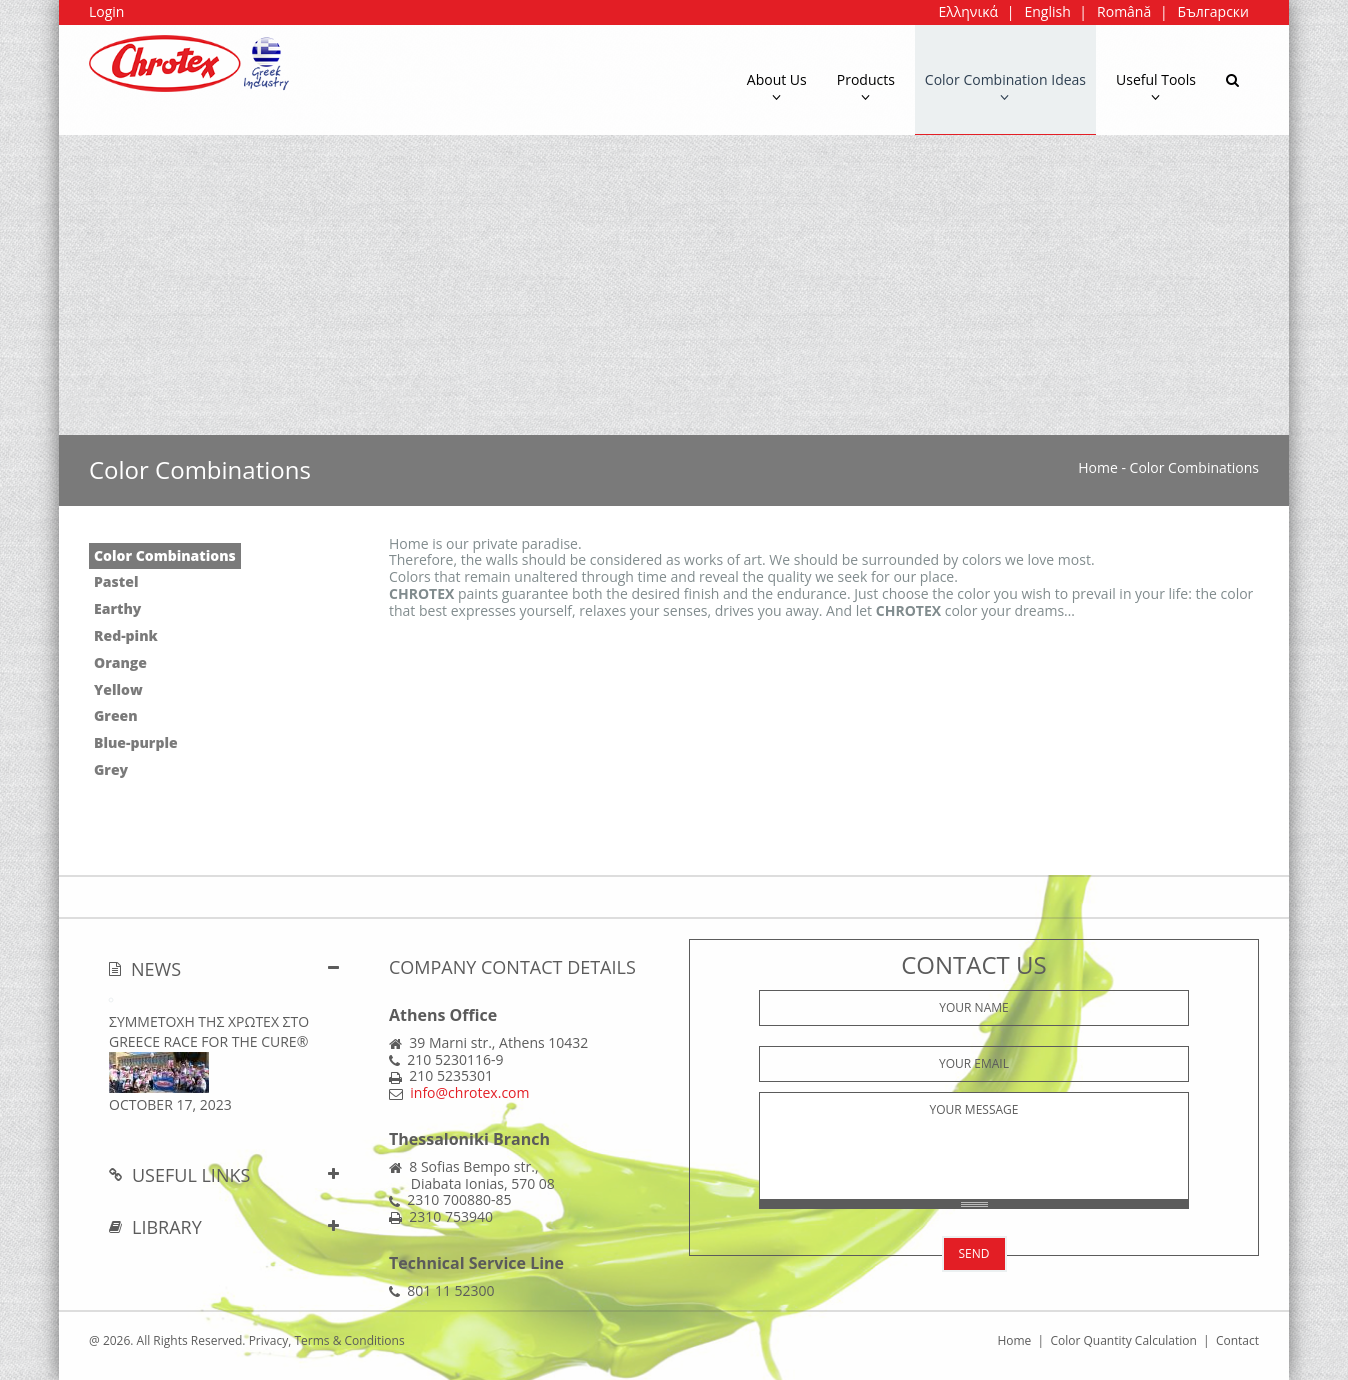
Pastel (116, 581)
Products (866, 87)
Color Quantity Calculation (1123, 1340)
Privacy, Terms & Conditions (327, 1340)
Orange (120, 662)
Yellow (118, 689)
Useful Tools (1156, 87)
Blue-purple (136, 742)
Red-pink (126, 635)
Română (1124, 11)
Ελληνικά (968, 11)
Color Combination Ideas (1005, 87)
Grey (111, 769)
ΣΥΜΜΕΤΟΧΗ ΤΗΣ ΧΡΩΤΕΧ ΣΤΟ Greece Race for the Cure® (209, 1031)
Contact (1237, 1340)
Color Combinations (165, 555)
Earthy (117, 608)
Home (1098, 467)
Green (116, 715)
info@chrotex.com (469, 1092)
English (1047, 11)
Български (1213, 11)
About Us (777, 87)
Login (106, 11)
